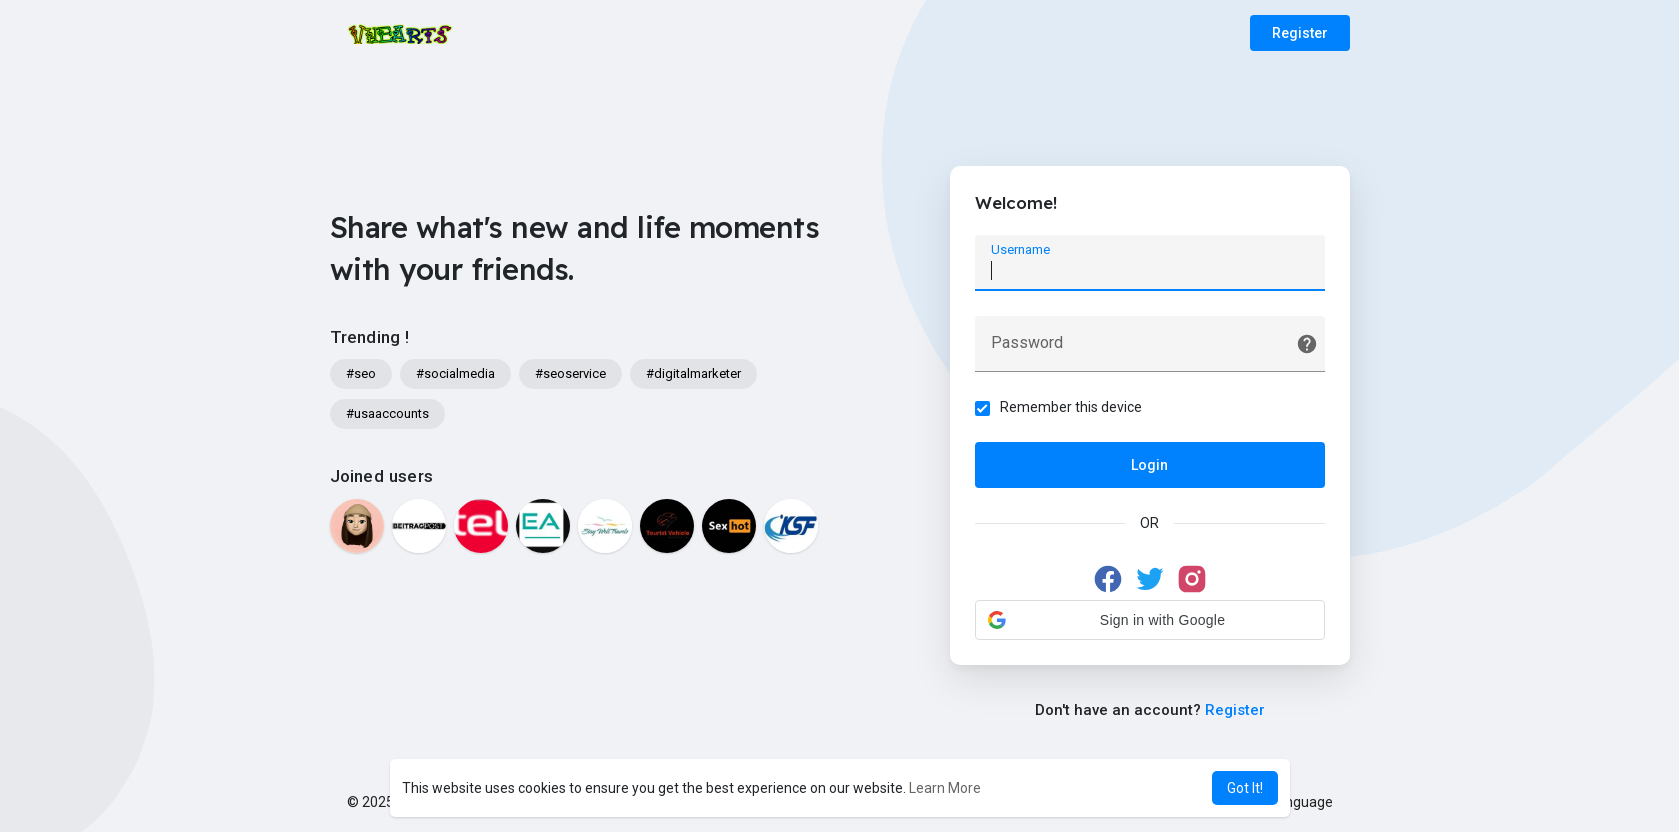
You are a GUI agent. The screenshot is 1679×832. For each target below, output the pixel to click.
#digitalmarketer (693, 373)
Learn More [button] (945, 788)
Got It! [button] (1245, 788)
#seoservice (570, 373)
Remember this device (1071, 407)
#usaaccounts (387, 413)
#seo (361, 373)
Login (1149, 465)
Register (1300, 33)
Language (1294, 802)
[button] (1150, 620)
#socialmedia (455, 373)
